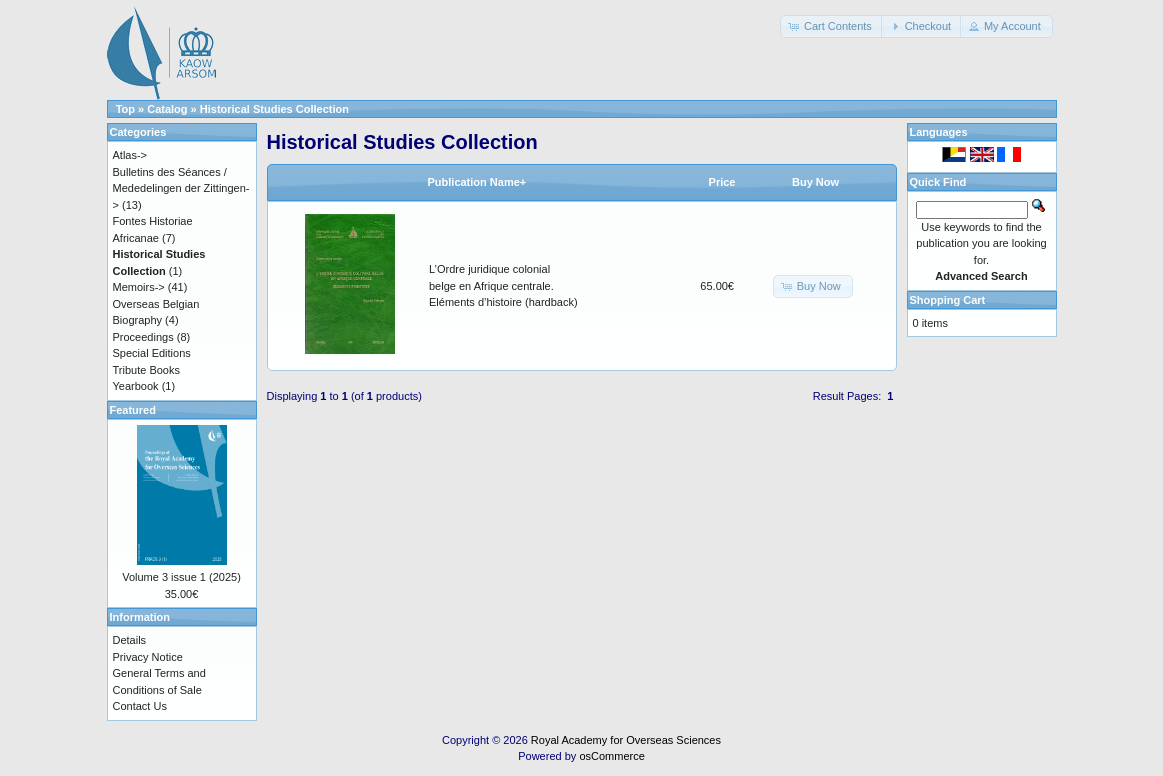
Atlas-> (130, 155)
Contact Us (140, 706)
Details (130, 640)
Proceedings (143, 337)
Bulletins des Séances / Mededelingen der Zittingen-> (181, 188)
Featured (133, 410)
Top (125, 109)
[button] (832, 26)
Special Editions (152, 353)
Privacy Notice (148, 657)
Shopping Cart (948, 300)
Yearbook (136, 386)
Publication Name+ (477, 182)
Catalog (167, 109)
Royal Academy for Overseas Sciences (626, 740)
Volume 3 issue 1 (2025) (181, 577)
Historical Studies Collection (274, 109)
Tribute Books (146, 370)
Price (722, 182)
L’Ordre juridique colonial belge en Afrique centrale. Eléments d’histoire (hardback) (503, 285)
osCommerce (611, 756)
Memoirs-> (139, 287)
